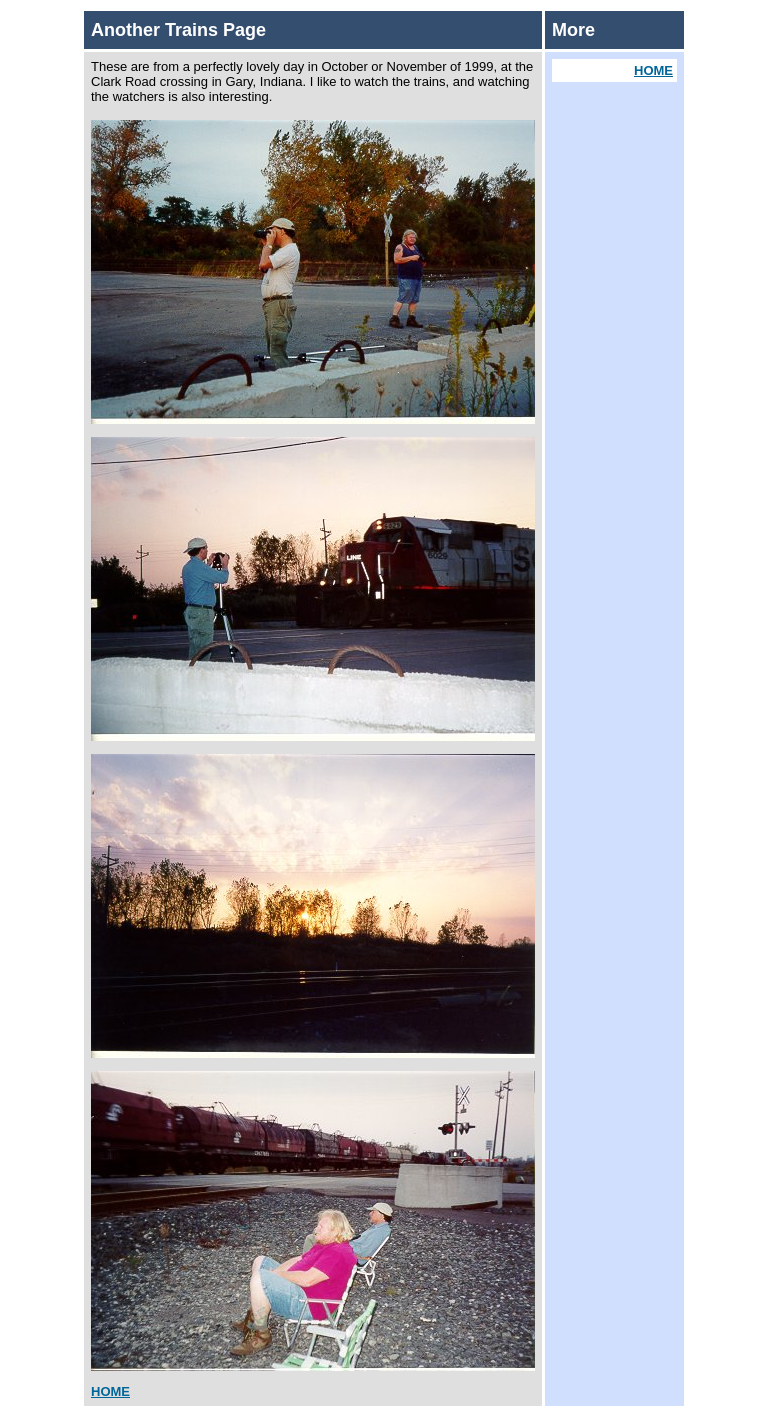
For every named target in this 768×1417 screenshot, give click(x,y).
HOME (110, 1391)
